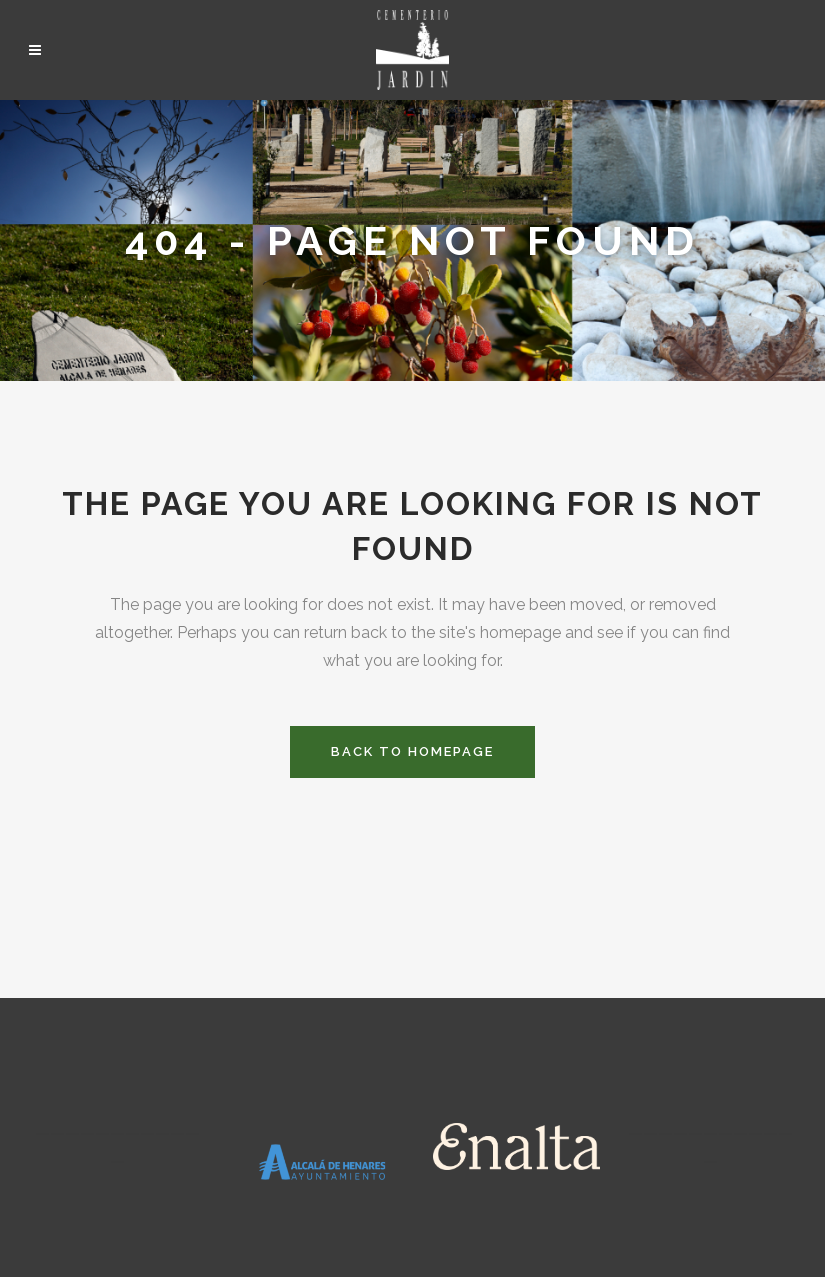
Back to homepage (412, 751)
